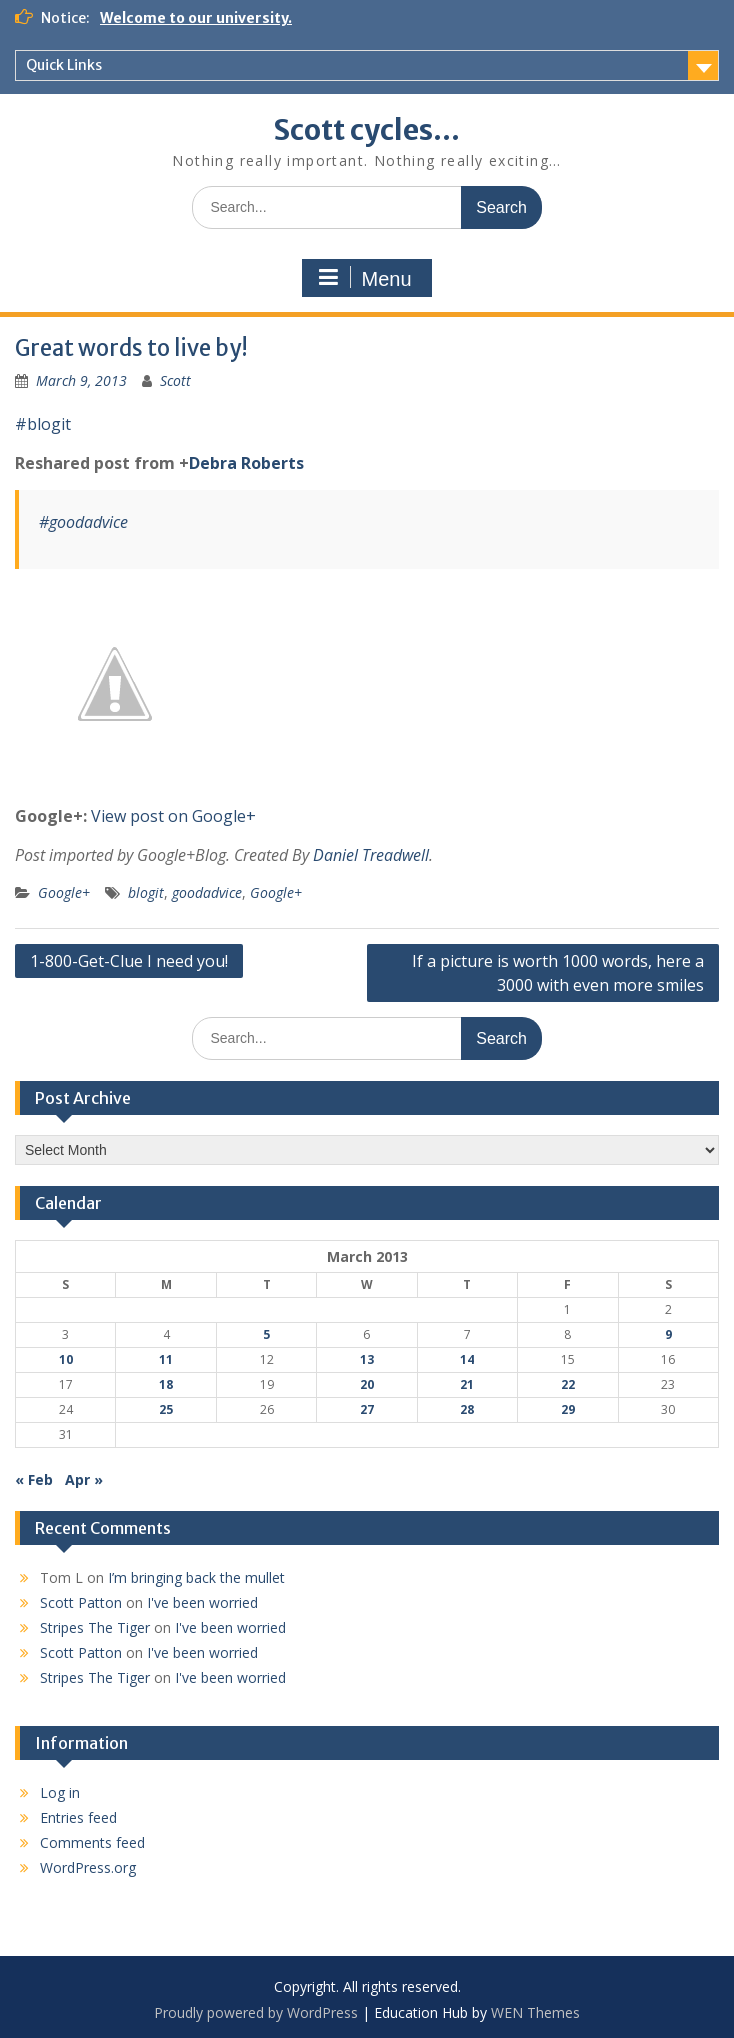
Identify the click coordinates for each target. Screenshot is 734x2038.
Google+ (64, 892)
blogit (146, 892)
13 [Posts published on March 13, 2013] (367, 1359)
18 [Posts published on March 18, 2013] (166, 1384)
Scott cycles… (366, 130)
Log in (60, 1792)
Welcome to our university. (196, 18)
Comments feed (92, 1842)
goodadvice (207, 892)
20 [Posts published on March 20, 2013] (367, 1384)
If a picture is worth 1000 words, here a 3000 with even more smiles (558, 973)
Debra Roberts (246, 463)
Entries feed (78, 1817)
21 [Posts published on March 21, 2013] (467, 1384)
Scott (175, 380)
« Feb (34, 1479)
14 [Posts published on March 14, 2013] (467, 1359)
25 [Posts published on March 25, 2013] (166, 1409)
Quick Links (64, 65)
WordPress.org (88, 1867)
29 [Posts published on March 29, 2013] (568, 1409)
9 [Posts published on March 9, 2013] (668, 1334)
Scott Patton (81, 1602)
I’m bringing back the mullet (196, 1577)
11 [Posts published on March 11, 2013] (166, 1359)
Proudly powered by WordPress (256, 2012)
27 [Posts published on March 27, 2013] (367, 1409)
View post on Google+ (173, 816)
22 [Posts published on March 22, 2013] (568, 1384)
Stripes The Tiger (95, 1627)
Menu (364, 278)
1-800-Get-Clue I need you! (129, 961)
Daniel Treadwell (371, 855)
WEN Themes (535, 2012)
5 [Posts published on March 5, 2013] (266, 1334)
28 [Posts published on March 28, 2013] (467, 1409)
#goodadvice (83, 522)
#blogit (43, 424)
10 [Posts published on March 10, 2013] (66, 1359)
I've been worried (202, 1602)
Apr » (84, 1479)
